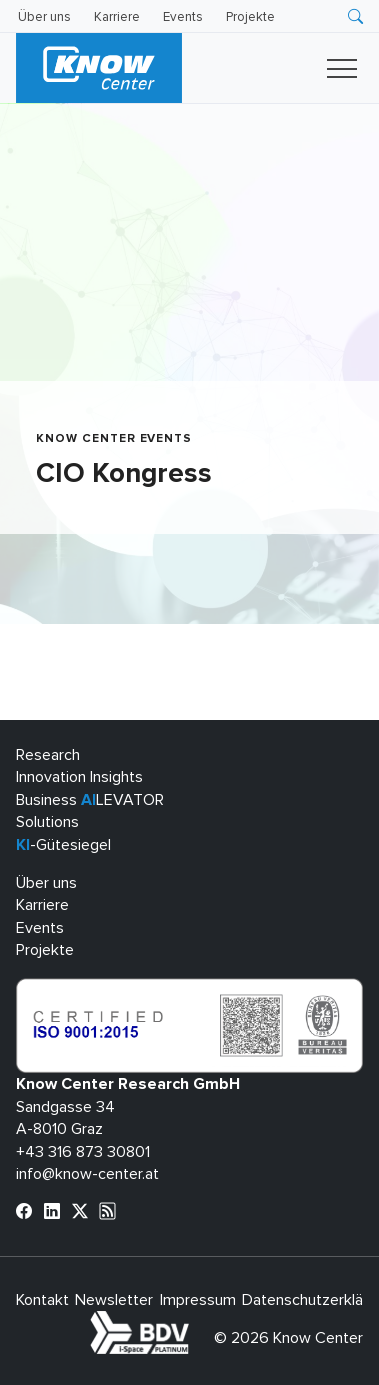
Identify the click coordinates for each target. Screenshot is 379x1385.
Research (48, 755)
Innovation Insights (79, 777)
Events (183, 17)
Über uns (44, 17)
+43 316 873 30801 (83, 1152)
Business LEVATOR (90, 800)
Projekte (250, 17)
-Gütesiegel (63, 845)
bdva (193, 1322)
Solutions (47, 822)
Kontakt (42, 1300)
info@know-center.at (87, 1174)
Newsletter (114, 1300)
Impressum (198, 1300)
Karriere (117, 17)
